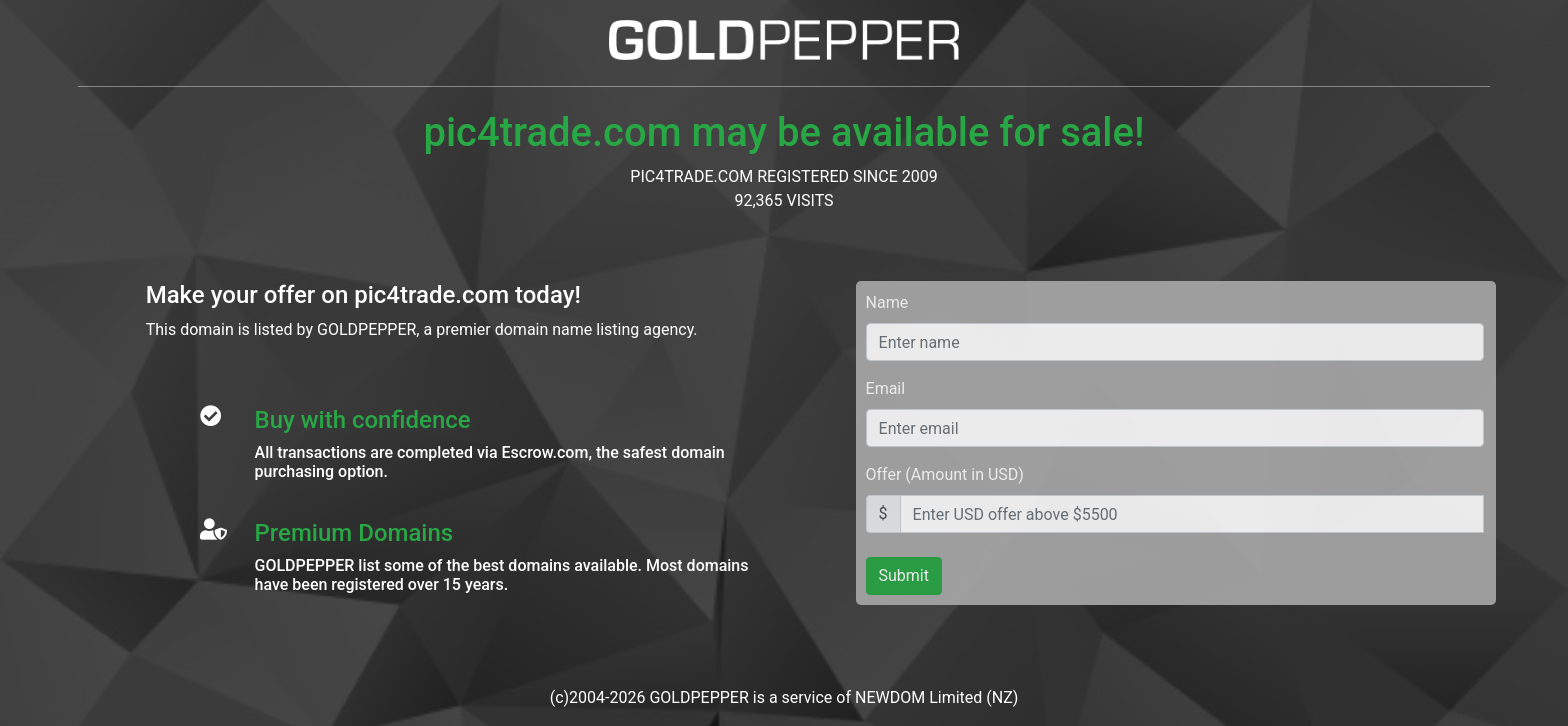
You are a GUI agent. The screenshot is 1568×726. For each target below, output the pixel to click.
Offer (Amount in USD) (945, 474)
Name (887, 302)
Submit (904, 575)
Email (886, 388)
